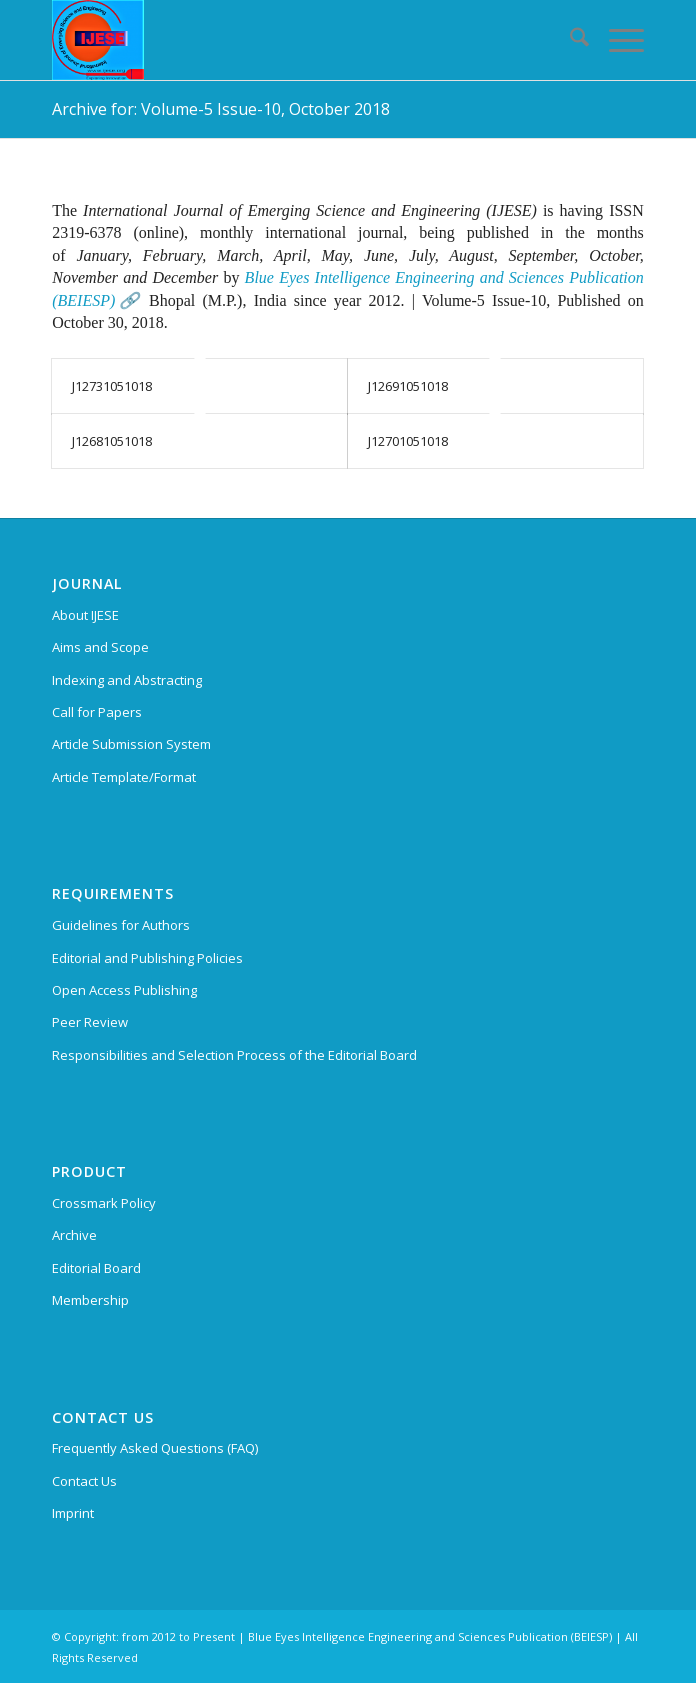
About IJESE (85, 615)
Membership (90, 1300)
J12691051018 (408, 386)
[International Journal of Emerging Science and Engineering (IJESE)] (288, 40)
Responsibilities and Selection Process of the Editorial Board (234, 1055)
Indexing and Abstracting (127, 680)
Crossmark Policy (104, 1203)
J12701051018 (408, 441)
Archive (74, 1235)
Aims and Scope (100, 647)
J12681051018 (112, 441)
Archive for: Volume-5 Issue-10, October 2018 (221, 109)
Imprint (73, 1513)
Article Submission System (131, 744)
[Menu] (616, 40)
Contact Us (84, 1481)
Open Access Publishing (124, 990)
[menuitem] (569, 40)
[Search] (569, 40)
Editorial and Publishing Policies (147, 958)
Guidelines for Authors (121, 925)
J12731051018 (112, 386)
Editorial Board (96, 1268)
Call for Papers (97, 712)
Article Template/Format (124, 777)
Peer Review (90, 1022)
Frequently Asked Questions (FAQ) (155, 1448)
